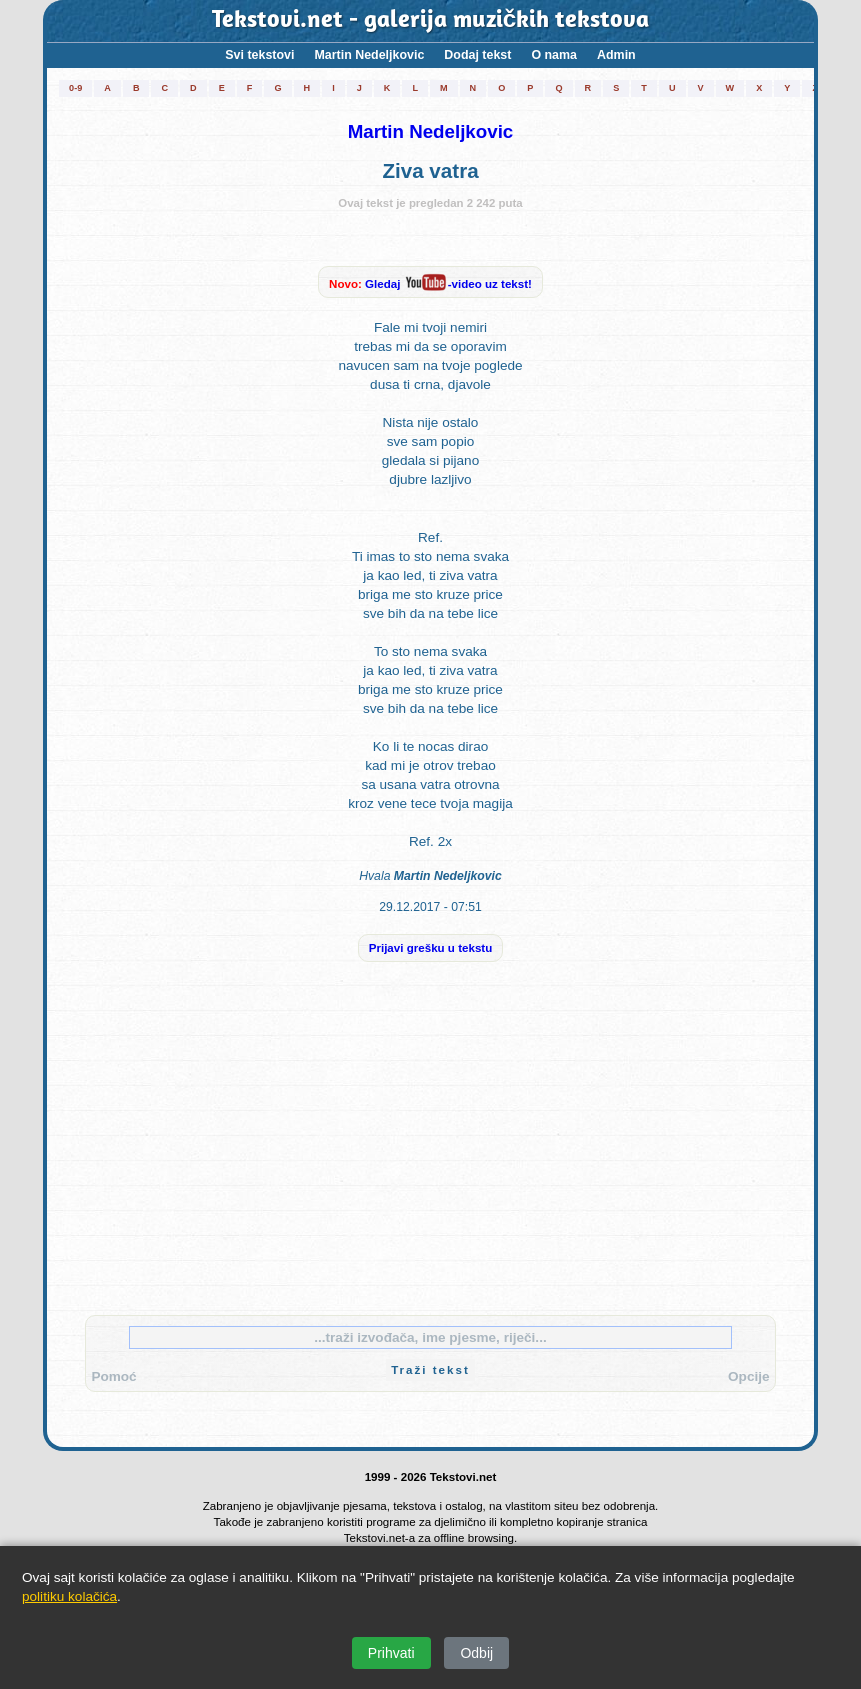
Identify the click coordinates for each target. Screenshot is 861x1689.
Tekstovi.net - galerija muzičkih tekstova (431, 21)
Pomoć (113, 1376)
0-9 (75, 88)
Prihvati (391, 1653)
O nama (554, 55)
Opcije (749, 1376)
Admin (616, 55)
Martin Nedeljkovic (369, 55)
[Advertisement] (430, 1150)
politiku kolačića (69, 1596)
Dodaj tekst (477, 55)
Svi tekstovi (259, 55)
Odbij (476, 1653)
